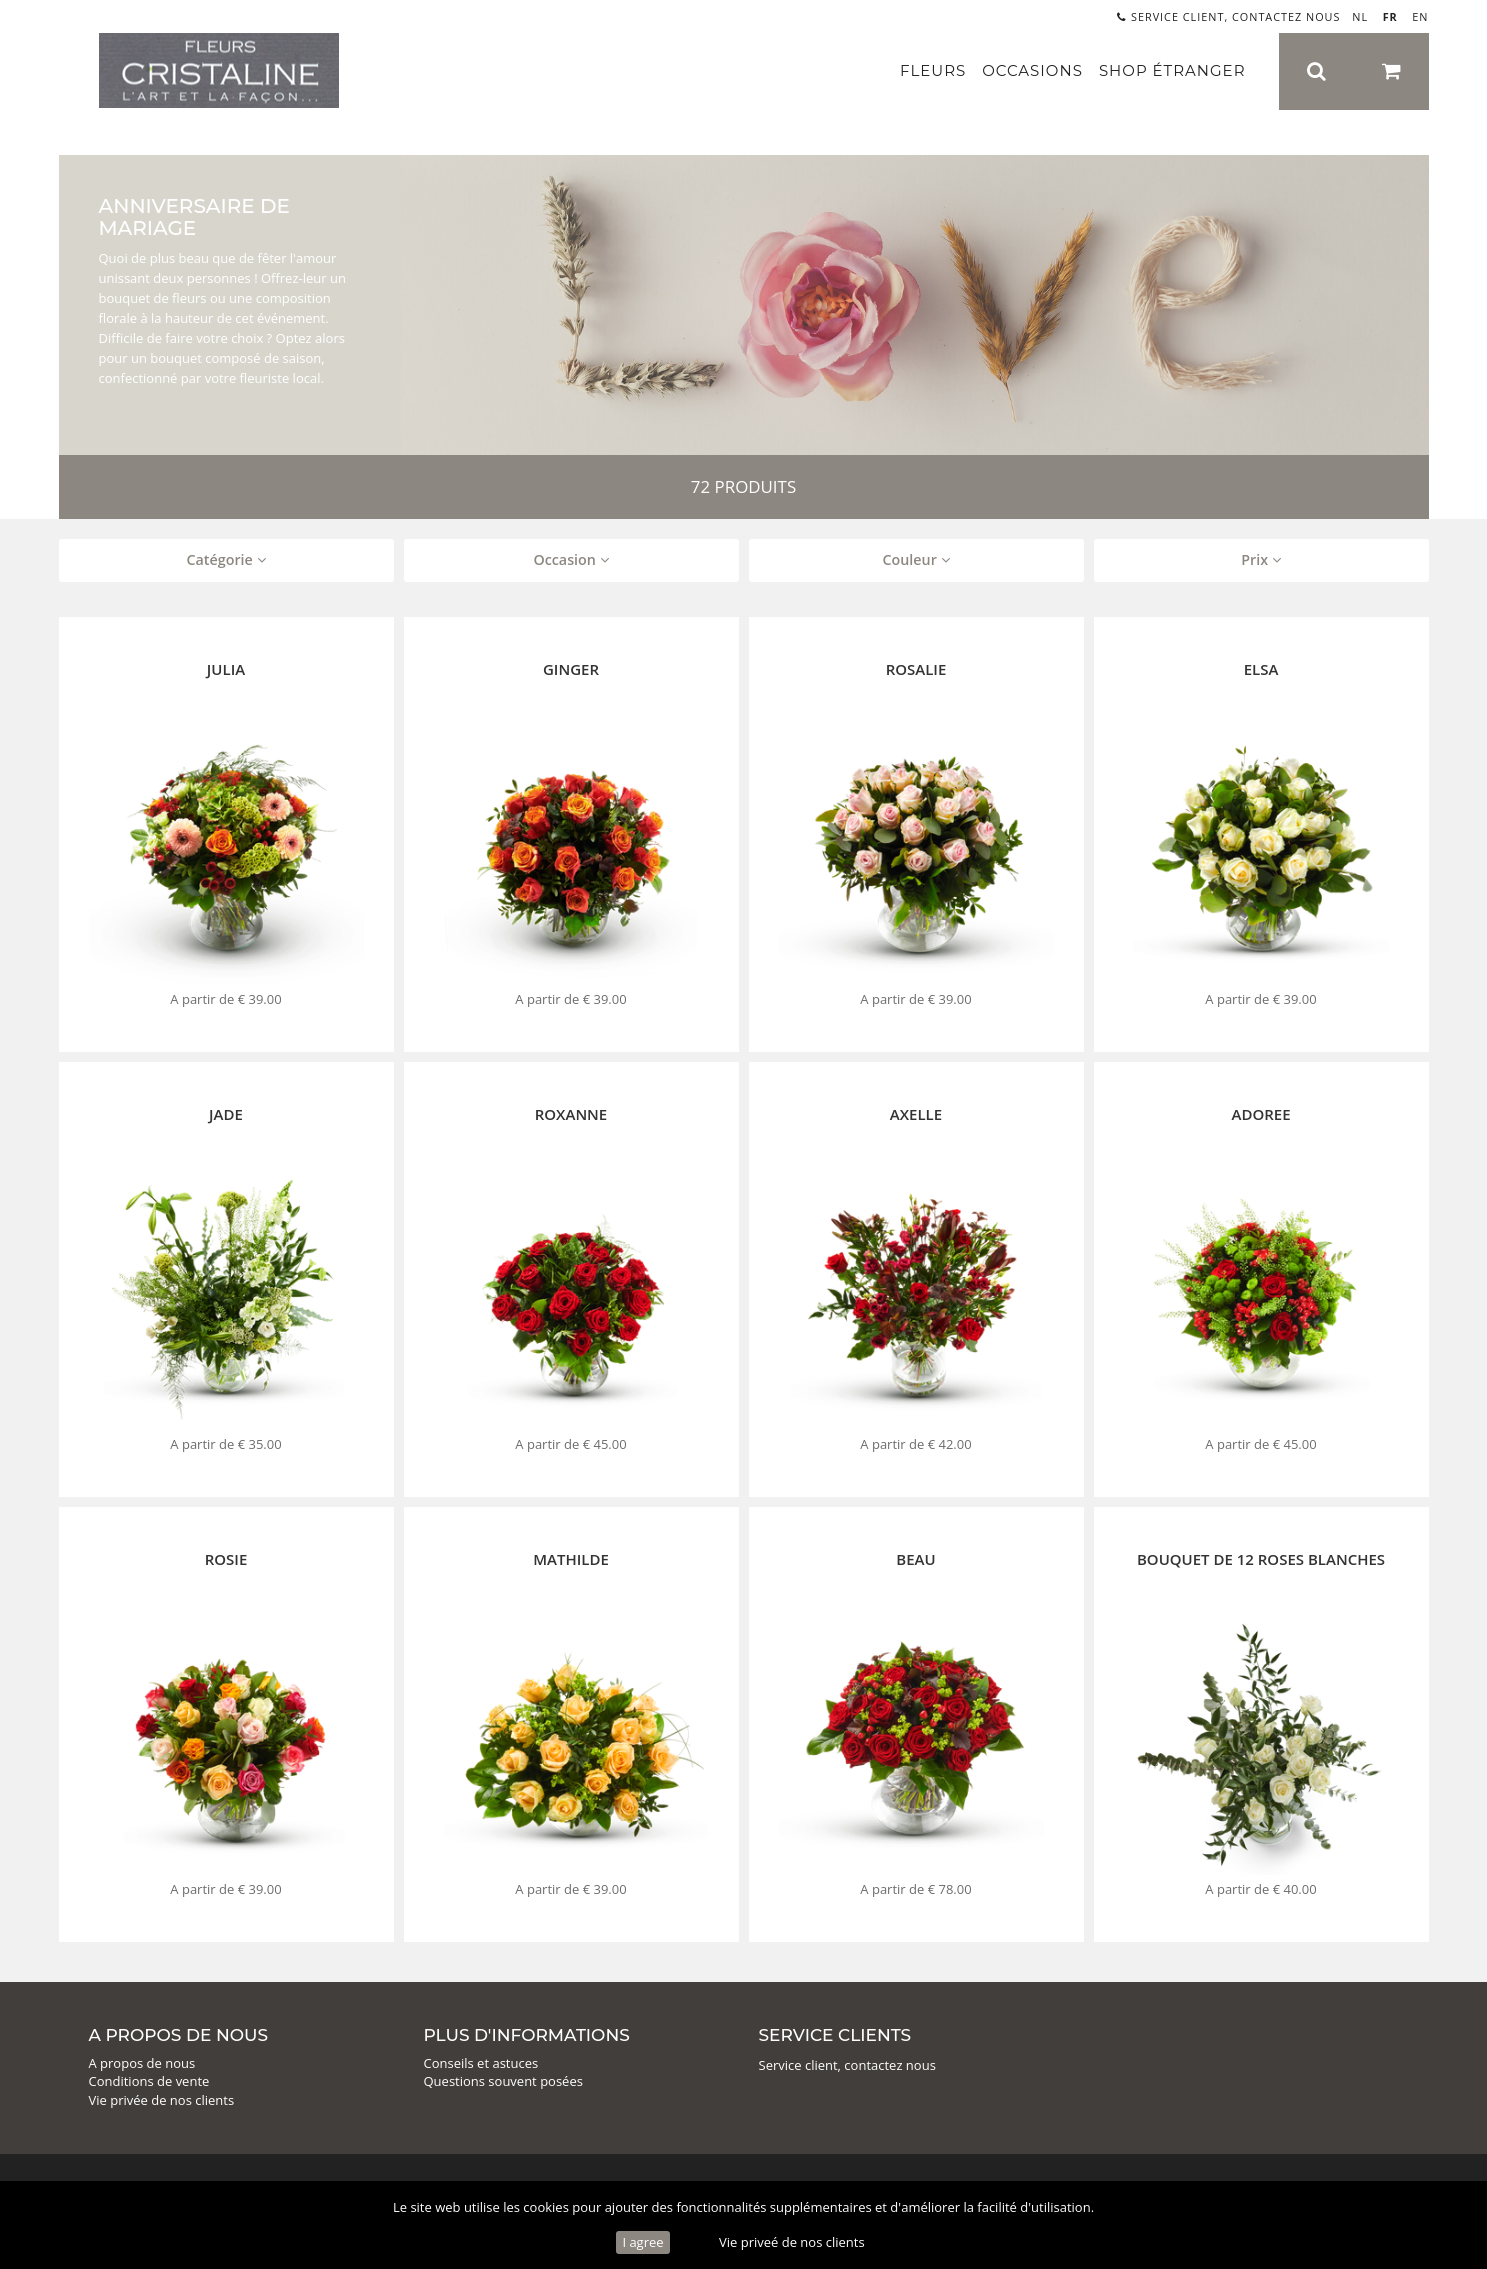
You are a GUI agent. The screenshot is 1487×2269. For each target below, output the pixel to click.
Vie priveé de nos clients (792, 2242)
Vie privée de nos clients (162, 2100)
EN (1420, 16)
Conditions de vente (149, 2081)
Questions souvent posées (503, 2081)
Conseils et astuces (481, 2063)
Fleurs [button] (933, 70)
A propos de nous (142, 2063)
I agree (642, 2242)
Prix (1261, 559)
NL (1360, 16)
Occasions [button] (1032, 70)
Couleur (915, 559)
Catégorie (225, 559)
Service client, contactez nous (1228, 16)
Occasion (570, 559)
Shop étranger (1172, 70)
